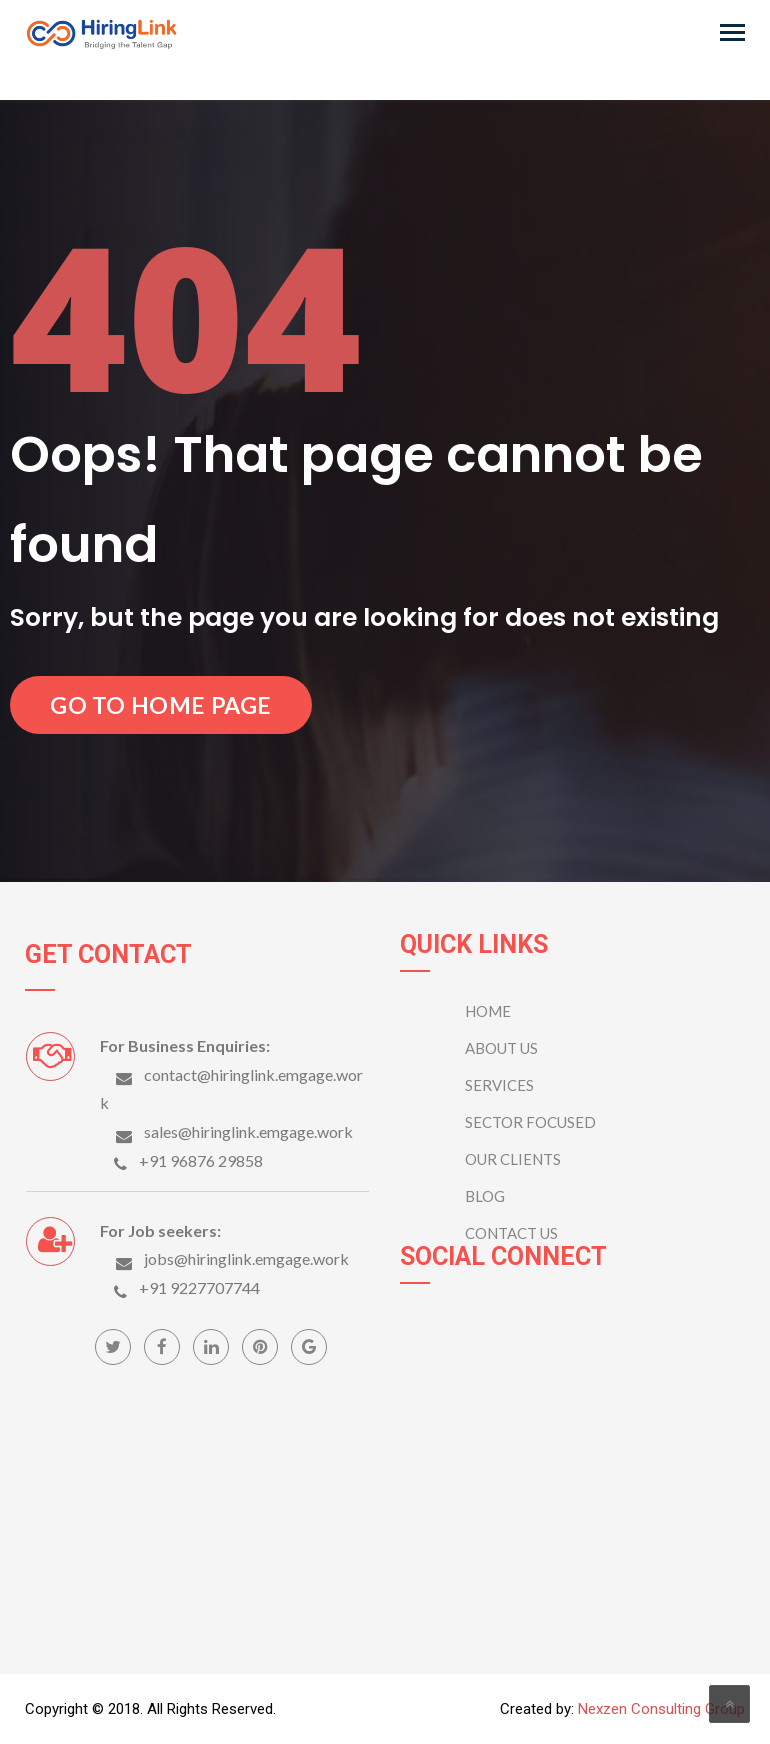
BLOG (485, 1196)
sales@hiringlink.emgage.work (248, 1131)
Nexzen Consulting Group (661, 1709)
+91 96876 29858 (201, 1160)
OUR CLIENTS (513, 1159)
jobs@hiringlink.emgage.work (246, 1258)
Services (499, 1085)
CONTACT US (511, 1233)
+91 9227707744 (199, 1287)
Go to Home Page (161, 705)
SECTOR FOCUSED (530, 1122)
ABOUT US (501, 1048)
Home (488, 1011)
